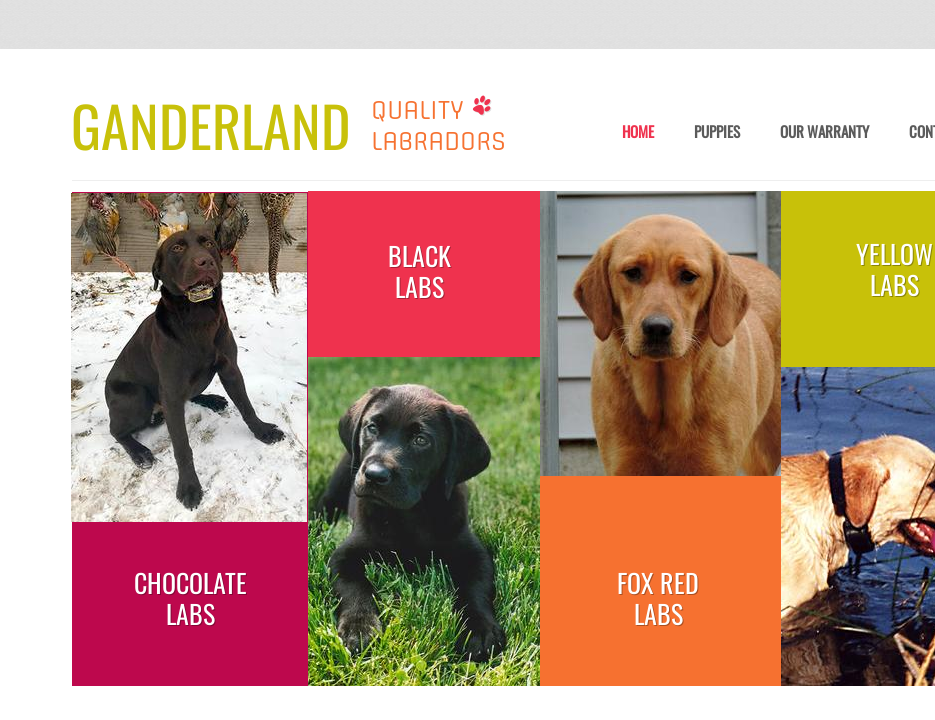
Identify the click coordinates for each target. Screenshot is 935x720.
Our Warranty (824, 132)
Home (638, 132)
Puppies (717, 132)
